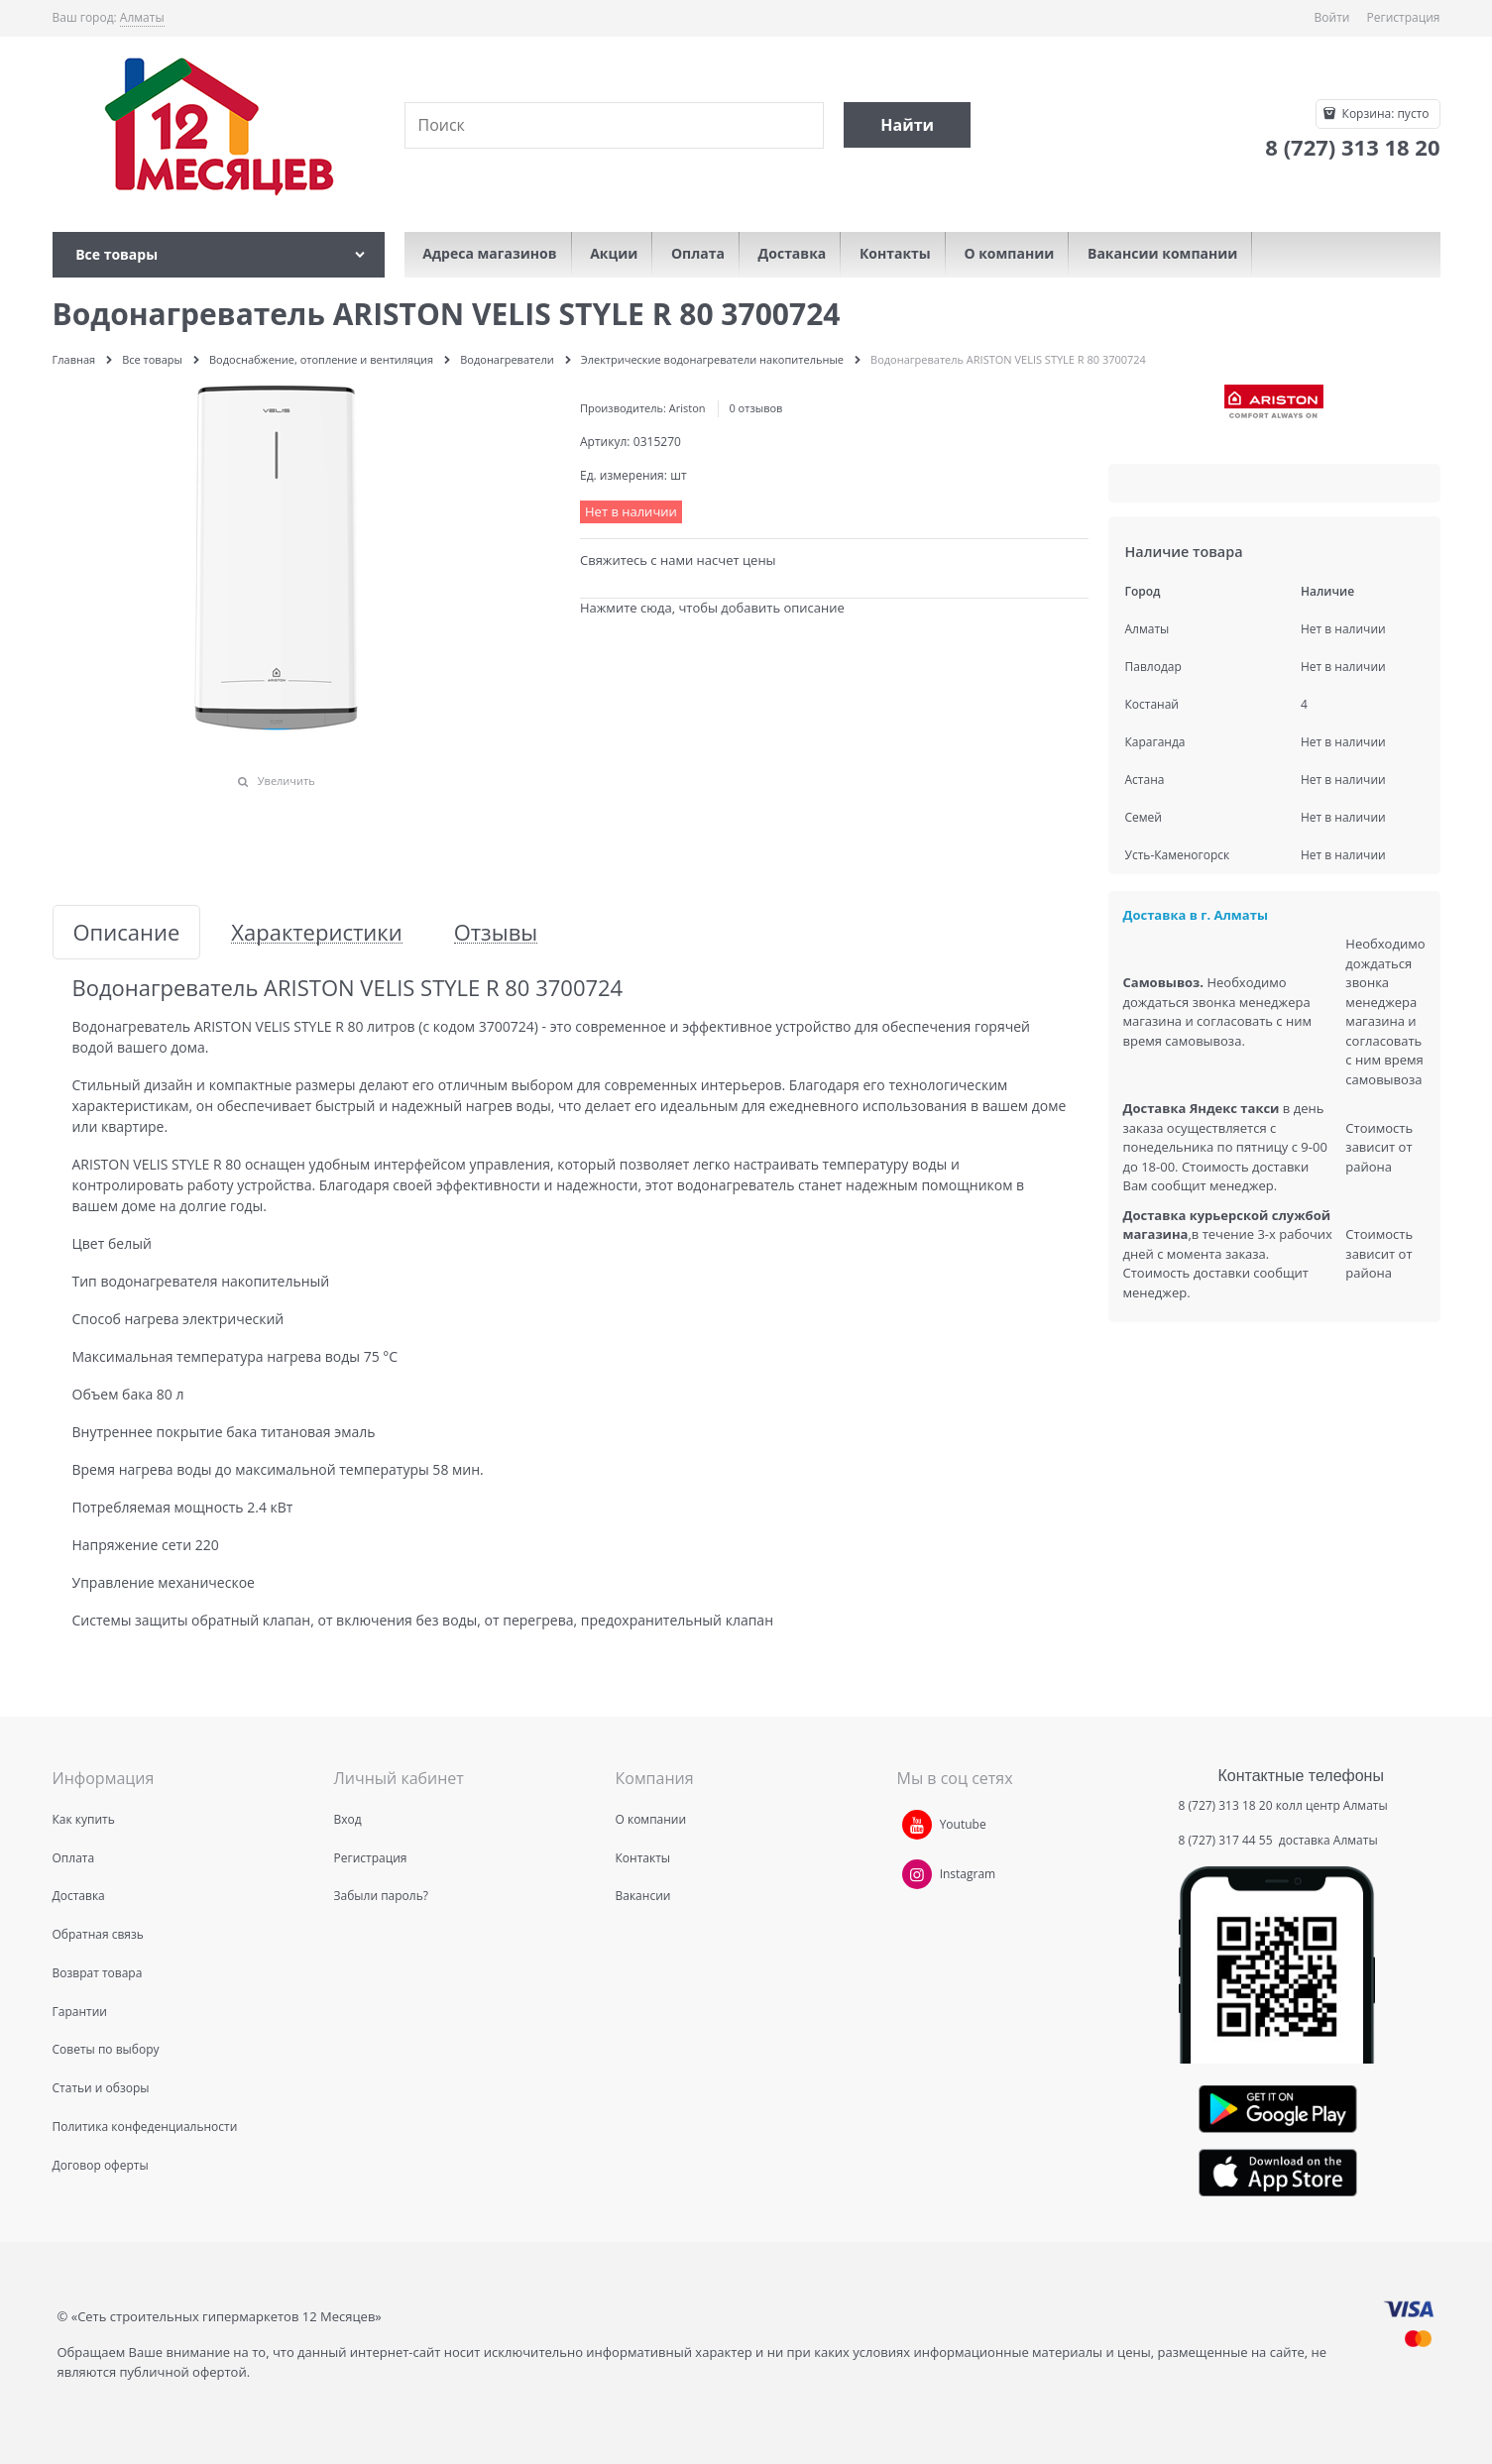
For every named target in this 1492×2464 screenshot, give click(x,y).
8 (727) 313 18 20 (1226, 1805)
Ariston (687, 407)
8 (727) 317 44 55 (1227, 1840)
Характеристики (316, 932)
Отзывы (496, 932)
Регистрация (1403, 17)
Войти (1332, 17)
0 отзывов (755, 407)
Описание (126, 932)
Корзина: (1383, 113)
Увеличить (286, 780)
